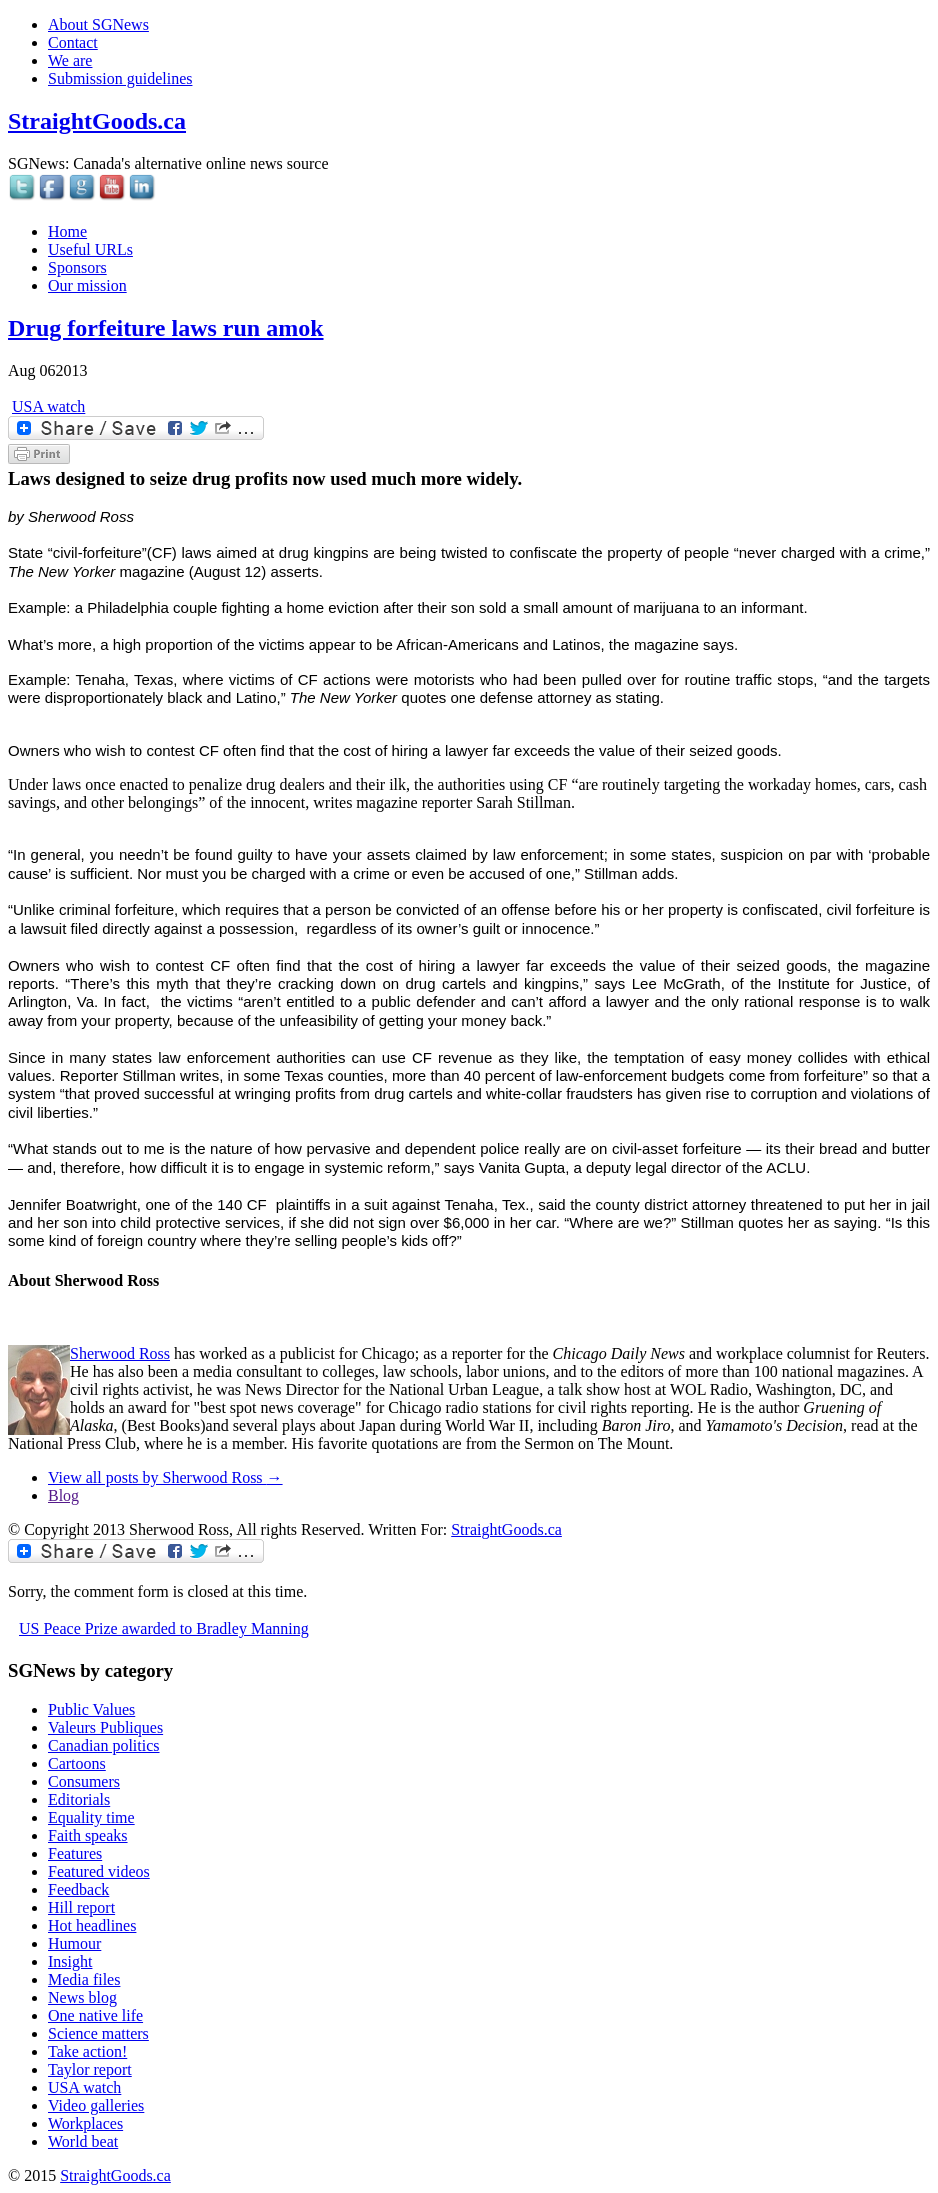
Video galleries (96, 2105)
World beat (83, 2141)
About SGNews (98, 24)
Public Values (91, 1709)
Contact (73, 42)
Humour (74, 1943)
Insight (70, 1961)
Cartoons (77, 1763)
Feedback (78, 1889)
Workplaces (85, 2123)
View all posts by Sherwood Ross (165, 1477)
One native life (95, 2015)
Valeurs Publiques (105, 1727)
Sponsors (77, 267)
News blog (82, 1997)
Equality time (91, 1817)
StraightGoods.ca (97, 121)
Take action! (87, 2051)
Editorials (79, 1799)
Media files (84, 1979)
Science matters (98, 2033)
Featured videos (99, 1871)
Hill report (81, 1907)
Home (67, 231)
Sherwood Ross (120, 1353)
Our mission (87, 285)
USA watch (48, 406)
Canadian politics (104, 1745)
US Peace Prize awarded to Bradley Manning (164, 1628)
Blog (63, 1495)
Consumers (84, 1781)
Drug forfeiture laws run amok (166, 328)
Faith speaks (88, 1835)
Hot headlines (92, 1925)
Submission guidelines (120, 78)
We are (70, 60)
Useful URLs (90, 249)
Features (75, 1853)
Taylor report (90, 2069)
